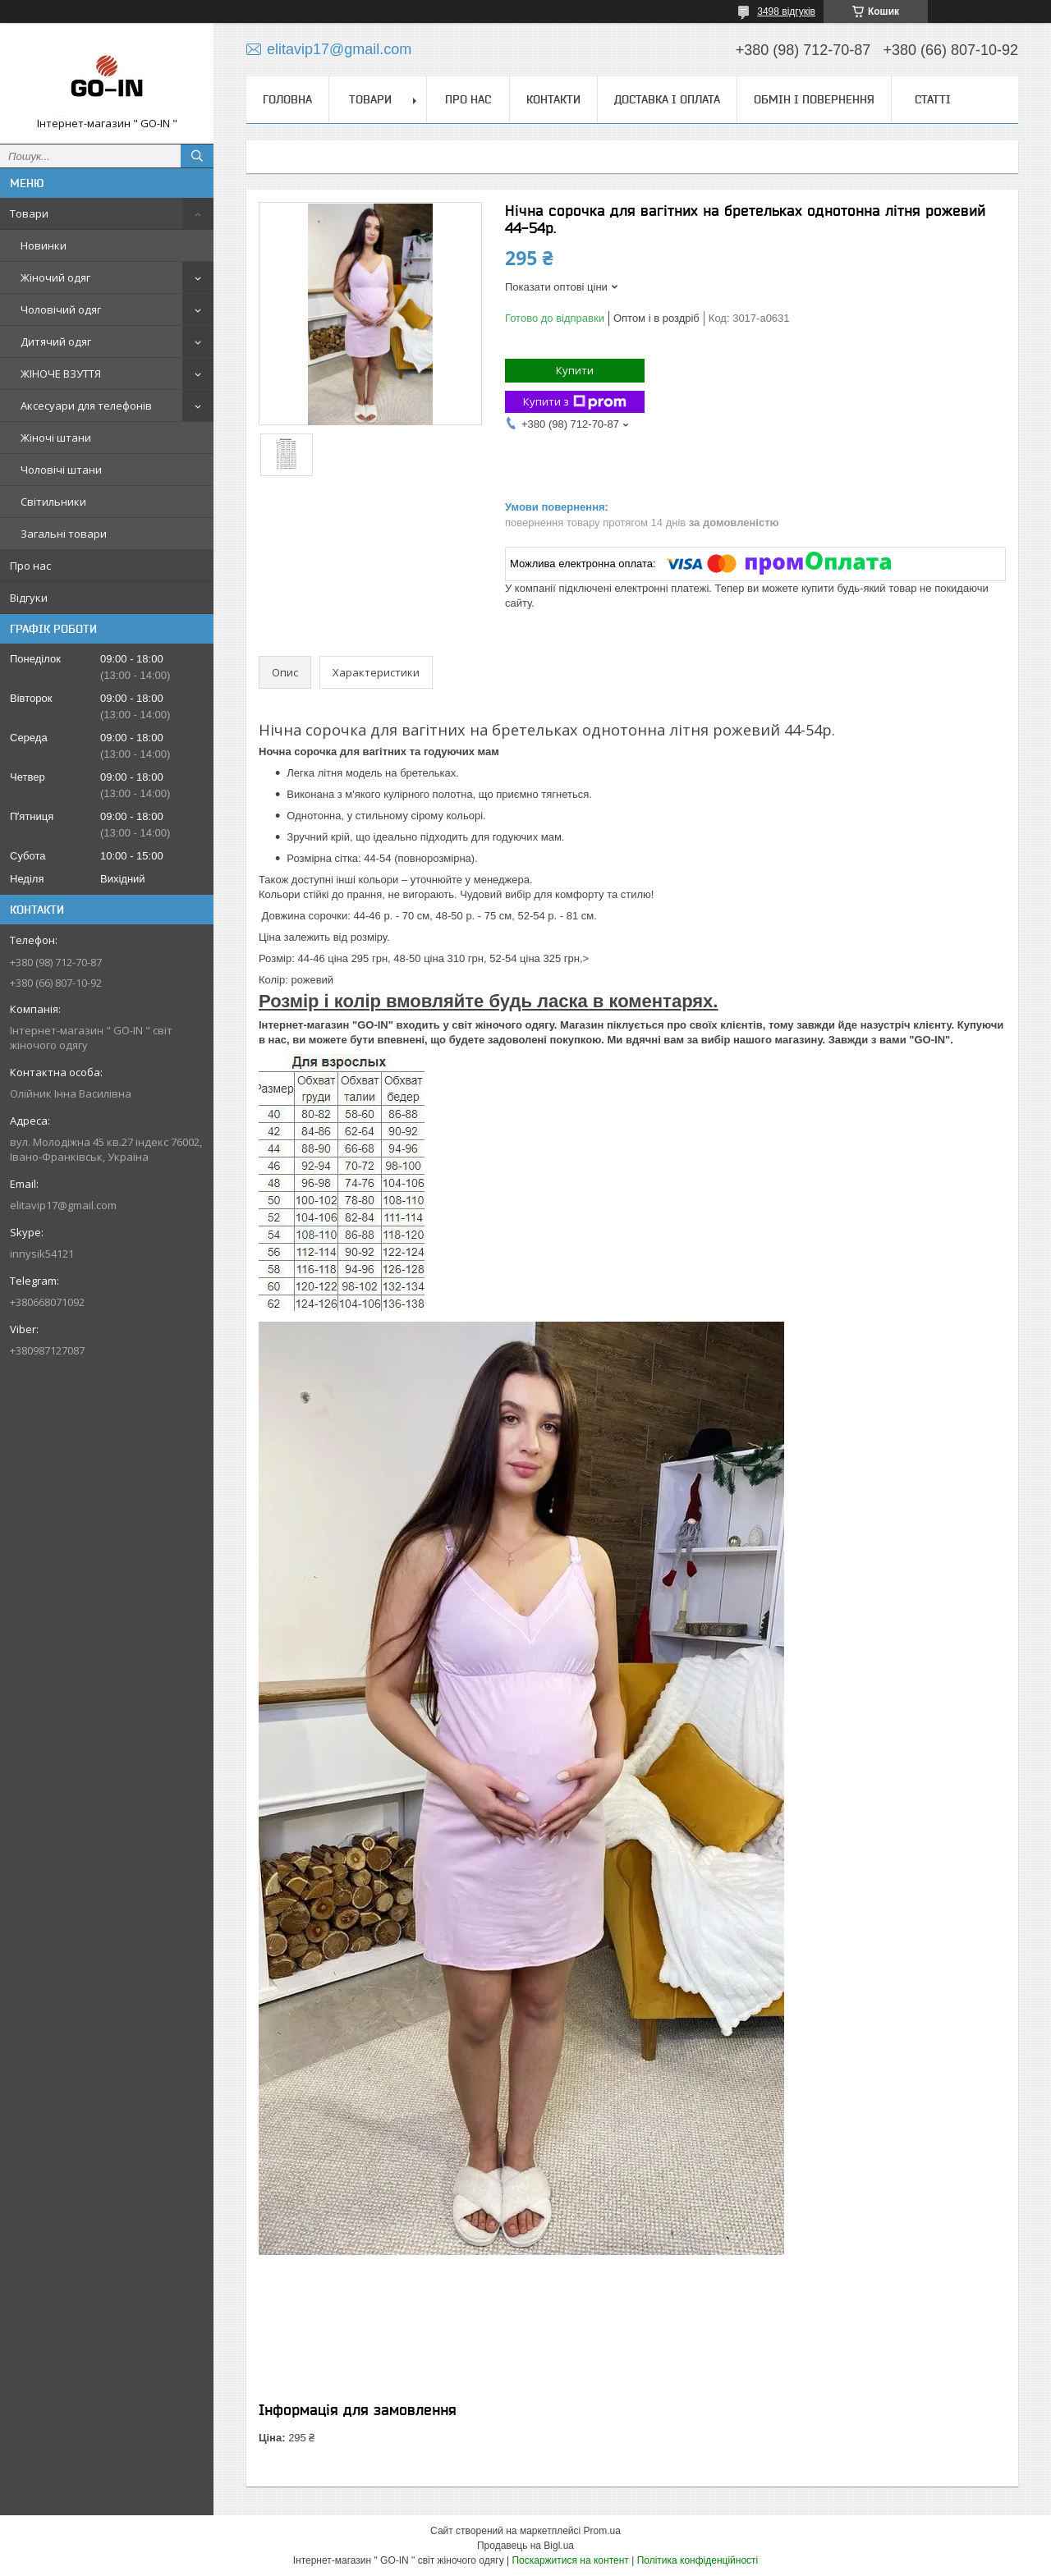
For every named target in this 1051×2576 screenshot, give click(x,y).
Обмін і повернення (814, 99)
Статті (933, 99)
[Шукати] (197, 156)
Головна (287, 99)
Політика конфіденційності (698, 2560)
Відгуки (29, 597)
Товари (29, 213)
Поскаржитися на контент (570, 2560)
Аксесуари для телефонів (86, 405)
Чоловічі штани (61, 469)
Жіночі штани (56, 437)
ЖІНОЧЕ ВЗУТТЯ (61, 373)
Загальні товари (64, 533)
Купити (575, 370)
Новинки (44, 245)
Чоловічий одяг (61, 309)
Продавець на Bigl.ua (525, 2545)
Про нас (30, 565)
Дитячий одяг (56, 341)
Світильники (53, 501)
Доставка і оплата (667, 99)
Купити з (574, 402)
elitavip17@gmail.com (63, 1205)
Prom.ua (602, 2531)
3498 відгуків (786, 11)
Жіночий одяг (55, 277)
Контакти (553, 99)
